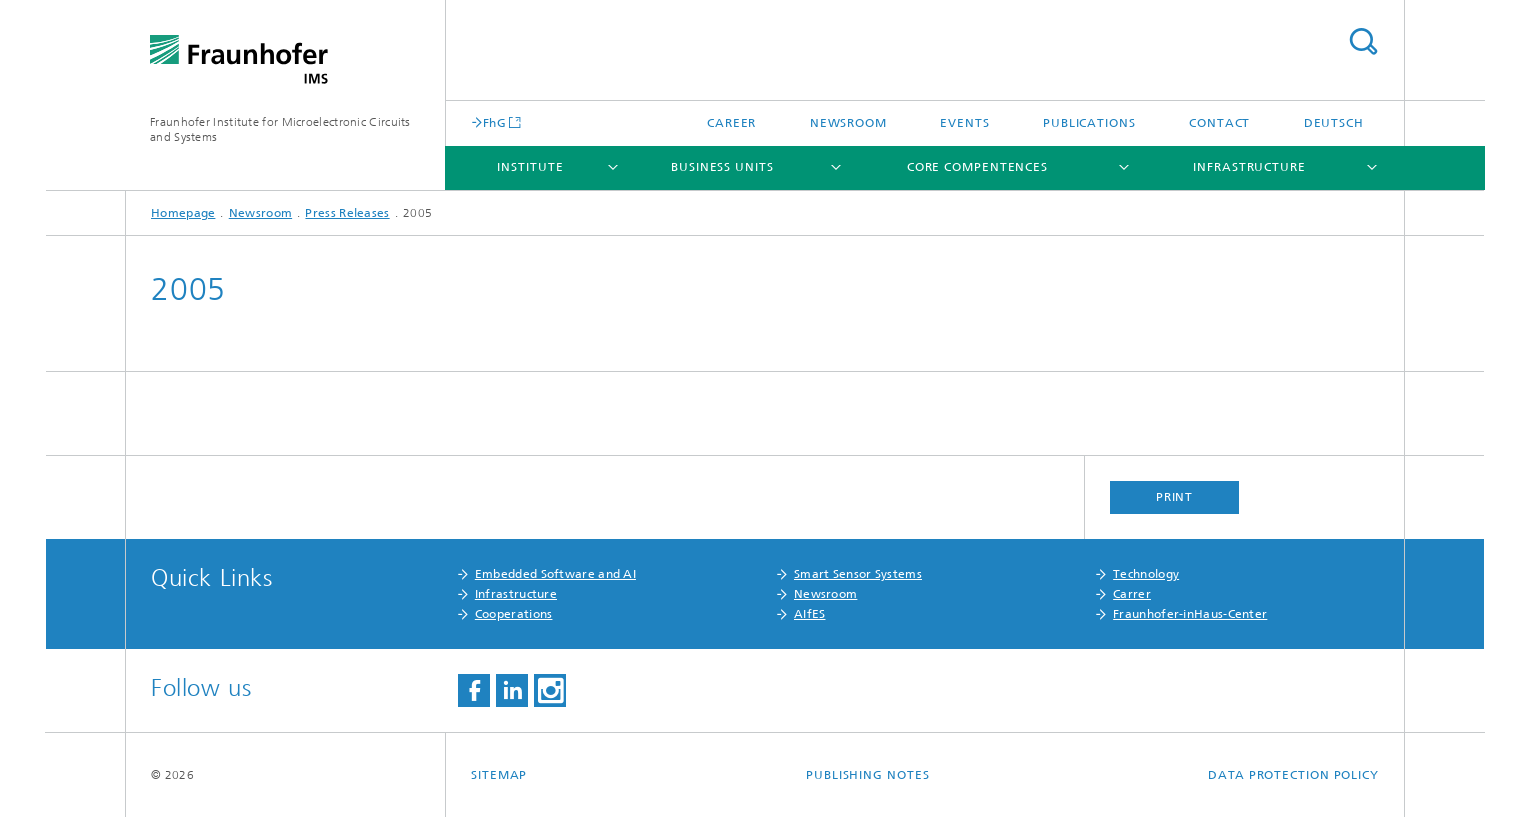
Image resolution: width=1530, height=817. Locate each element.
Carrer (1132, 594)
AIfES (810, 614)
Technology (1146, 574)
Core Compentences (977, 167)
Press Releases (347, 213)
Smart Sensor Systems (858, 574)
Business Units (722, 167)
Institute (530, 167)
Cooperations (514, 614)
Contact (1219, 123)
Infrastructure (1249, 167)
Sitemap (499, 775)
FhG (494, 122)
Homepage (183, 213)
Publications (1089, 123)
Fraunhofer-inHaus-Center (1190, 614)
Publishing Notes (867, 775)
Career (731, 123)
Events (964, 123)
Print (1175, 497)
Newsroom (848, 123)
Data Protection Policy (1293, 775)
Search (1363, 41)
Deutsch (1334, 123)
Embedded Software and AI (555, 574)
